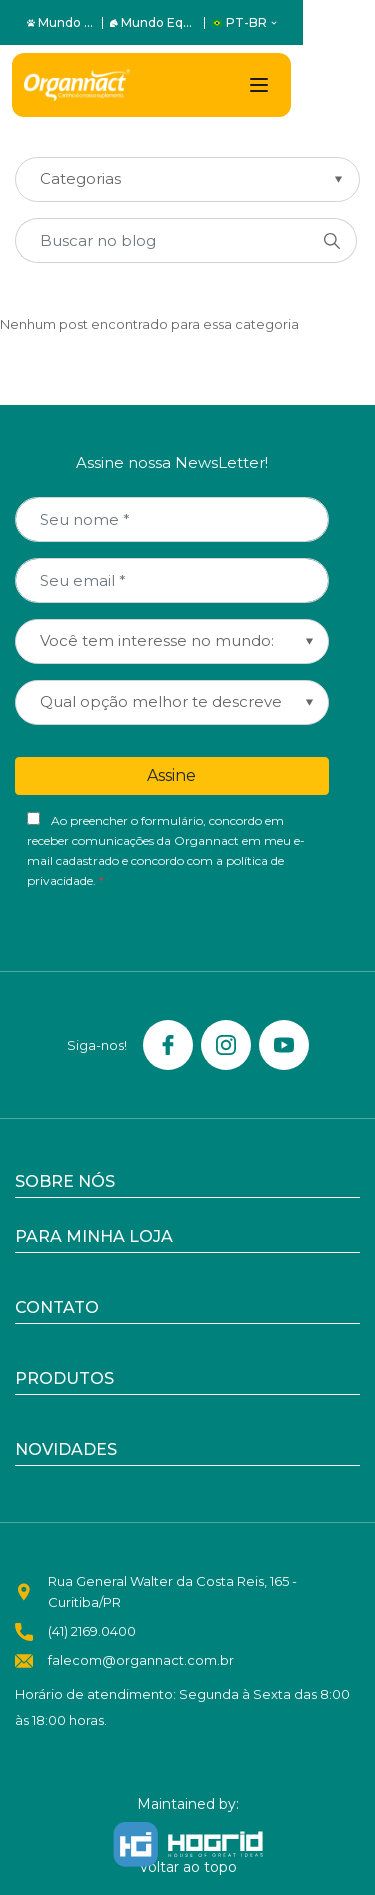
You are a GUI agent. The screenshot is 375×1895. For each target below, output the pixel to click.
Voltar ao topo (188, 1867)
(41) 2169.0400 (92, 1631)
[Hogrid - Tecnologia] (188, 1844)
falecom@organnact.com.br (141, 1660)
